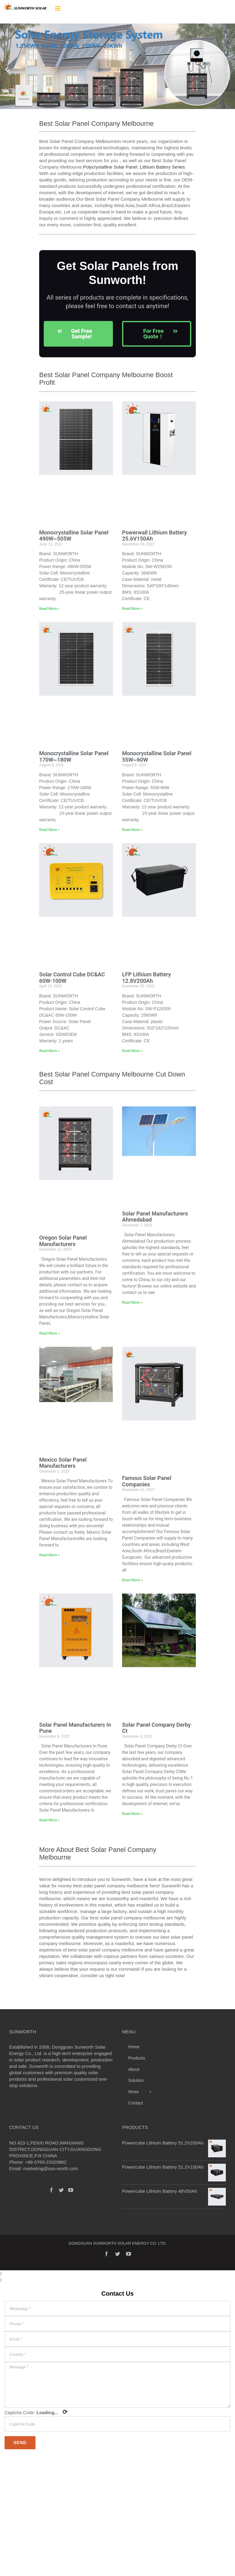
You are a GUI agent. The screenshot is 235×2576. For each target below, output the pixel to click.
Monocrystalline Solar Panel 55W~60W (156, 756)
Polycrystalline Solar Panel (110, 166)
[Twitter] (61, 2190)
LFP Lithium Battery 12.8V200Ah (146, 977)
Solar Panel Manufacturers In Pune (75, 1728)
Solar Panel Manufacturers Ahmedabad (155, 1216)
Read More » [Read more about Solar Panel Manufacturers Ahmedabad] (132, 1302)
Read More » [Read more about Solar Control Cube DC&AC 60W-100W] (49, 1051)
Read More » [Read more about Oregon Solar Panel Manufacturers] (49, 1333)
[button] (7, 69)
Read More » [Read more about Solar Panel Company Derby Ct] (132, 1814)
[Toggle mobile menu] (58, 8)
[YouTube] (70, 2190)
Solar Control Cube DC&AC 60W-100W (72, 977)
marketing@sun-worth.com (50, 2168)
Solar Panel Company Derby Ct (156, 1728)
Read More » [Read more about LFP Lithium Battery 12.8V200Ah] (132, 1051)
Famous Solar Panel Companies (146, 1481)
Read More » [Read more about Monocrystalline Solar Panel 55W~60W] (132, 830)
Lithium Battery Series (162, 166)
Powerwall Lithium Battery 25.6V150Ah (154, 535)
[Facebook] (51, 2190)
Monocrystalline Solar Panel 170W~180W (73, 756)
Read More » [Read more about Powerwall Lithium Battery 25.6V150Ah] (132, 609)
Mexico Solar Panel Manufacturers (63, 1462)
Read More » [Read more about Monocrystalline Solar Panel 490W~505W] (49, 609)
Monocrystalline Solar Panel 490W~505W (73, 535)
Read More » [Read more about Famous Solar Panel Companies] (132, 1580)
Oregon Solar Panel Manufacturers (63, 1240)
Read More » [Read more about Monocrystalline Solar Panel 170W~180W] (49, 830)
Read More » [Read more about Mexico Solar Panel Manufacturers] (49, 1555)
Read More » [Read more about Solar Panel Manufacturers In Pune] (49, 1820)
